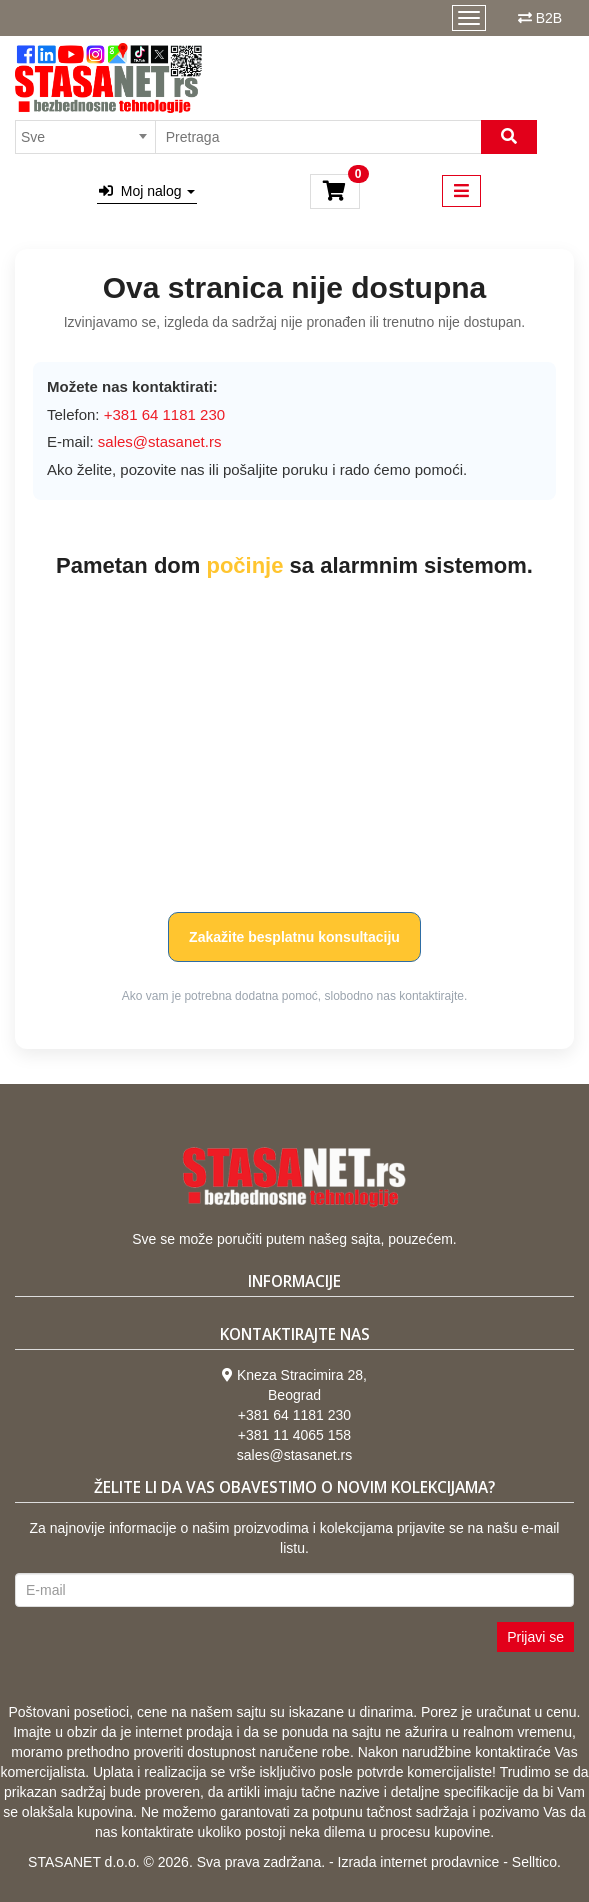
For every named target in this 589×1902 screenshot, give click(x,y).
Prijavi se (535, 1637)
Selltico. (536, 1862)
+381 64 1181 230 (294, 1415)
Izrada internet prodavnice (419, 1862)
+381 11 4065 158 (294, 1435)
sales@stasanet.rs (160, 441)
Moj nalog (147, 191)
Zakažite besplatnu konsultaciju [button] (294, 937)
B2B (549, 18)
